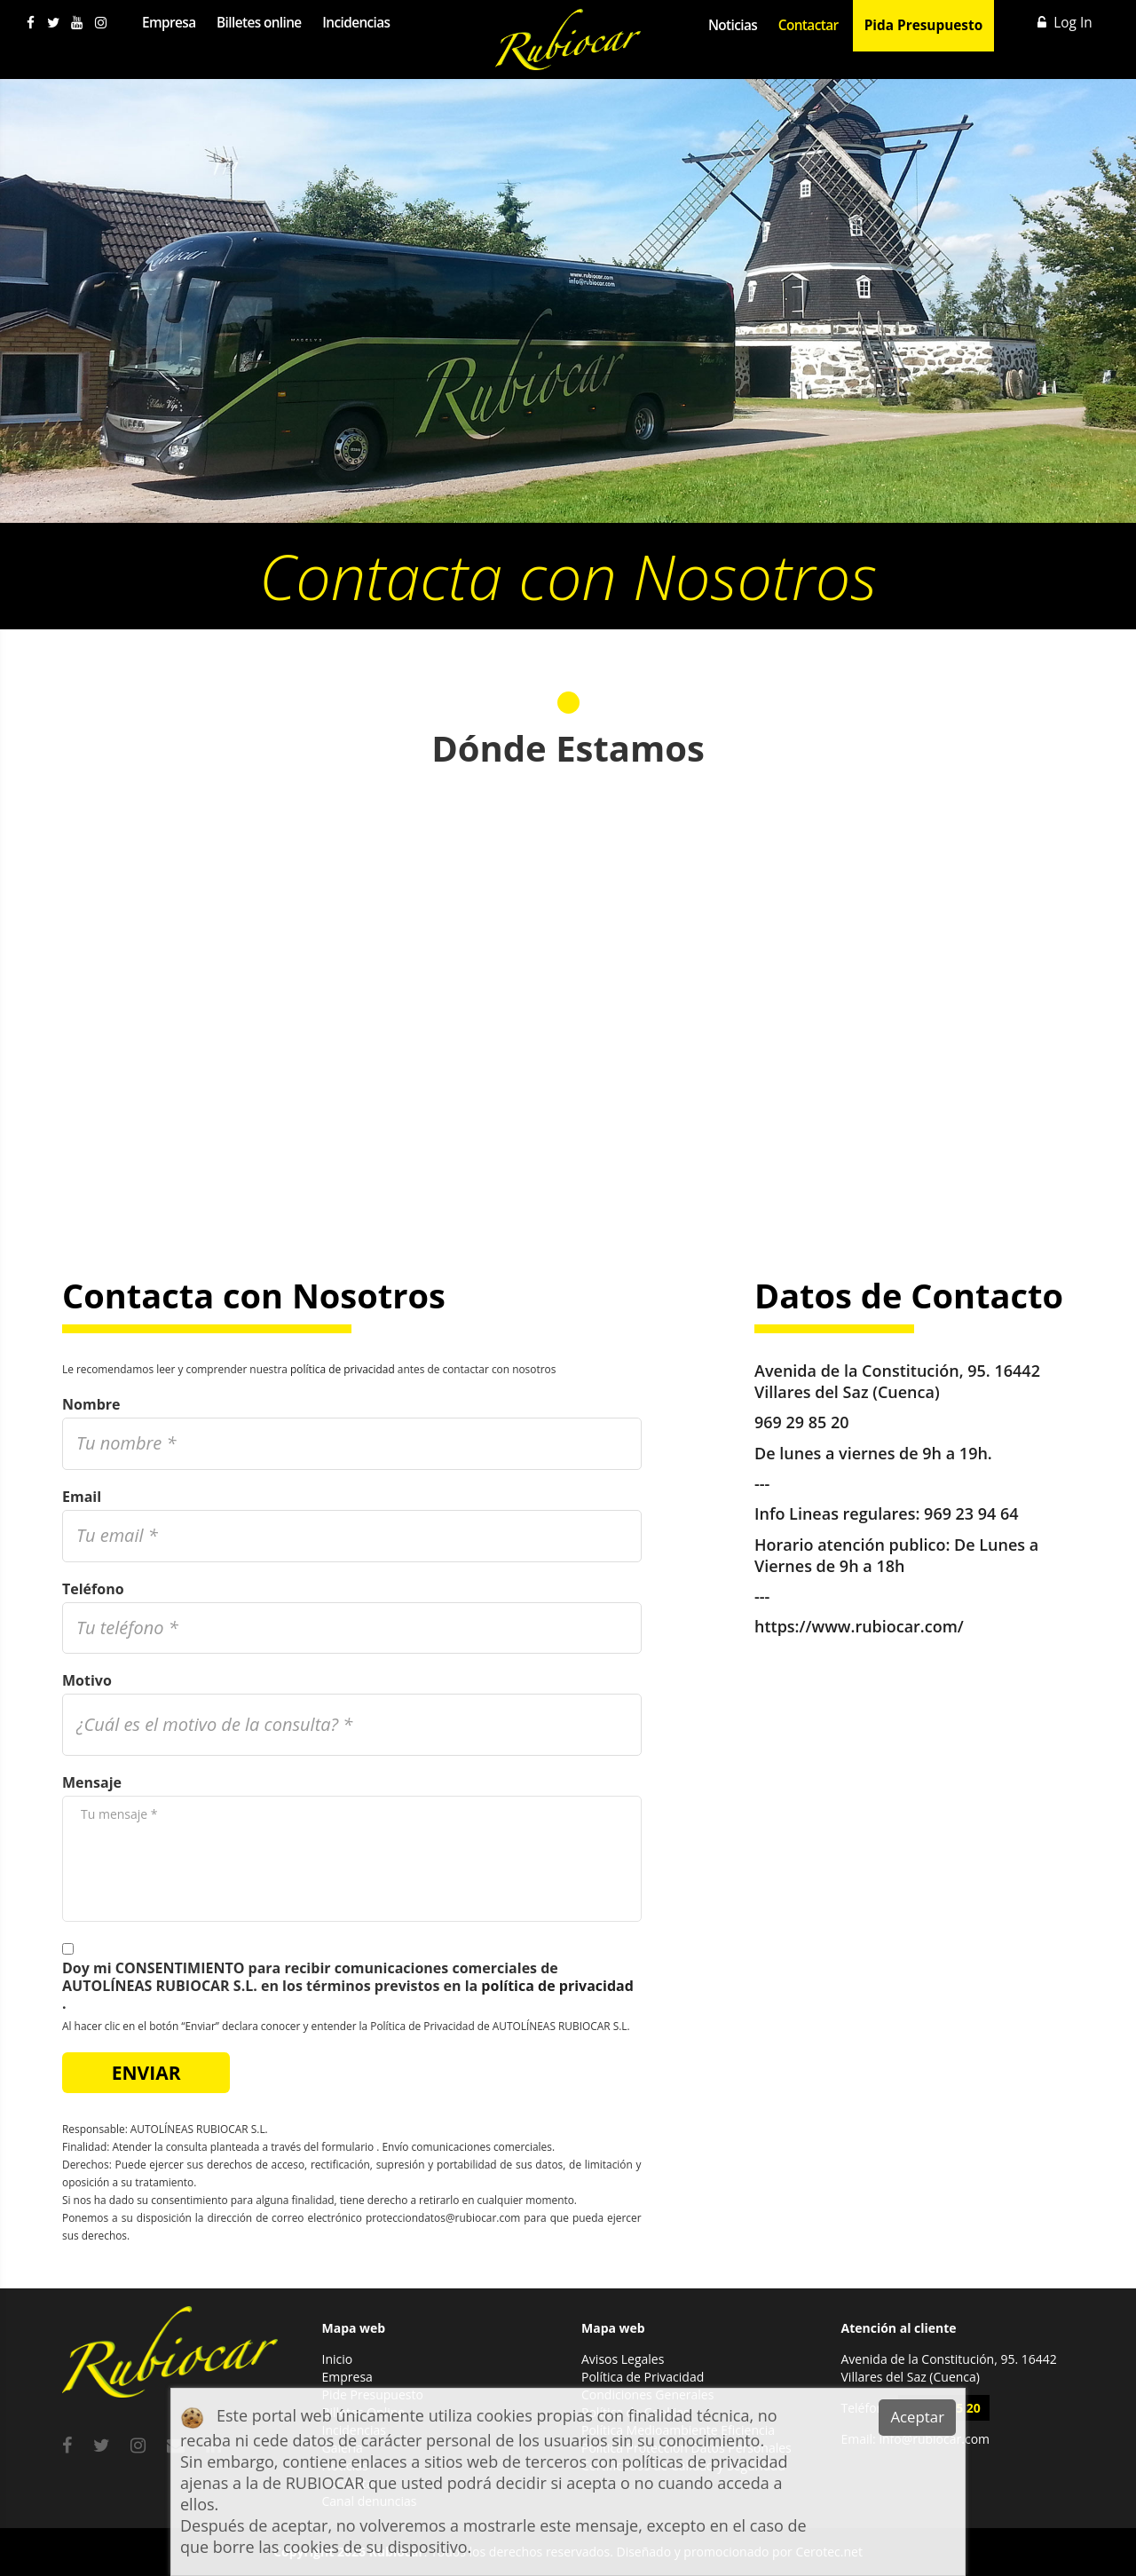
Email (81, 1496)
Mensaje (92, 1782)
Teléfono (93, 1589)
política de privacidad (342, 1369)
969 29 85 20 (801, 1422)
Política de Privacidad (642, 2376)
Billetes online (259, 22)
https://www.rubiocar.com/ (859, 1624)
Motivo (87, 1680)
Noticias (732, 25)
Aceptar (917, 2416)
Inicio (337, 2359)
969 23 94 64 (971, 1512)
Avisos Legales (622, 2359)
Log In (1064, 22)
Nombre (91, 1404)
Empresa (168, 22)
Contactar (808, 25)
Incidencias (356, 22)
